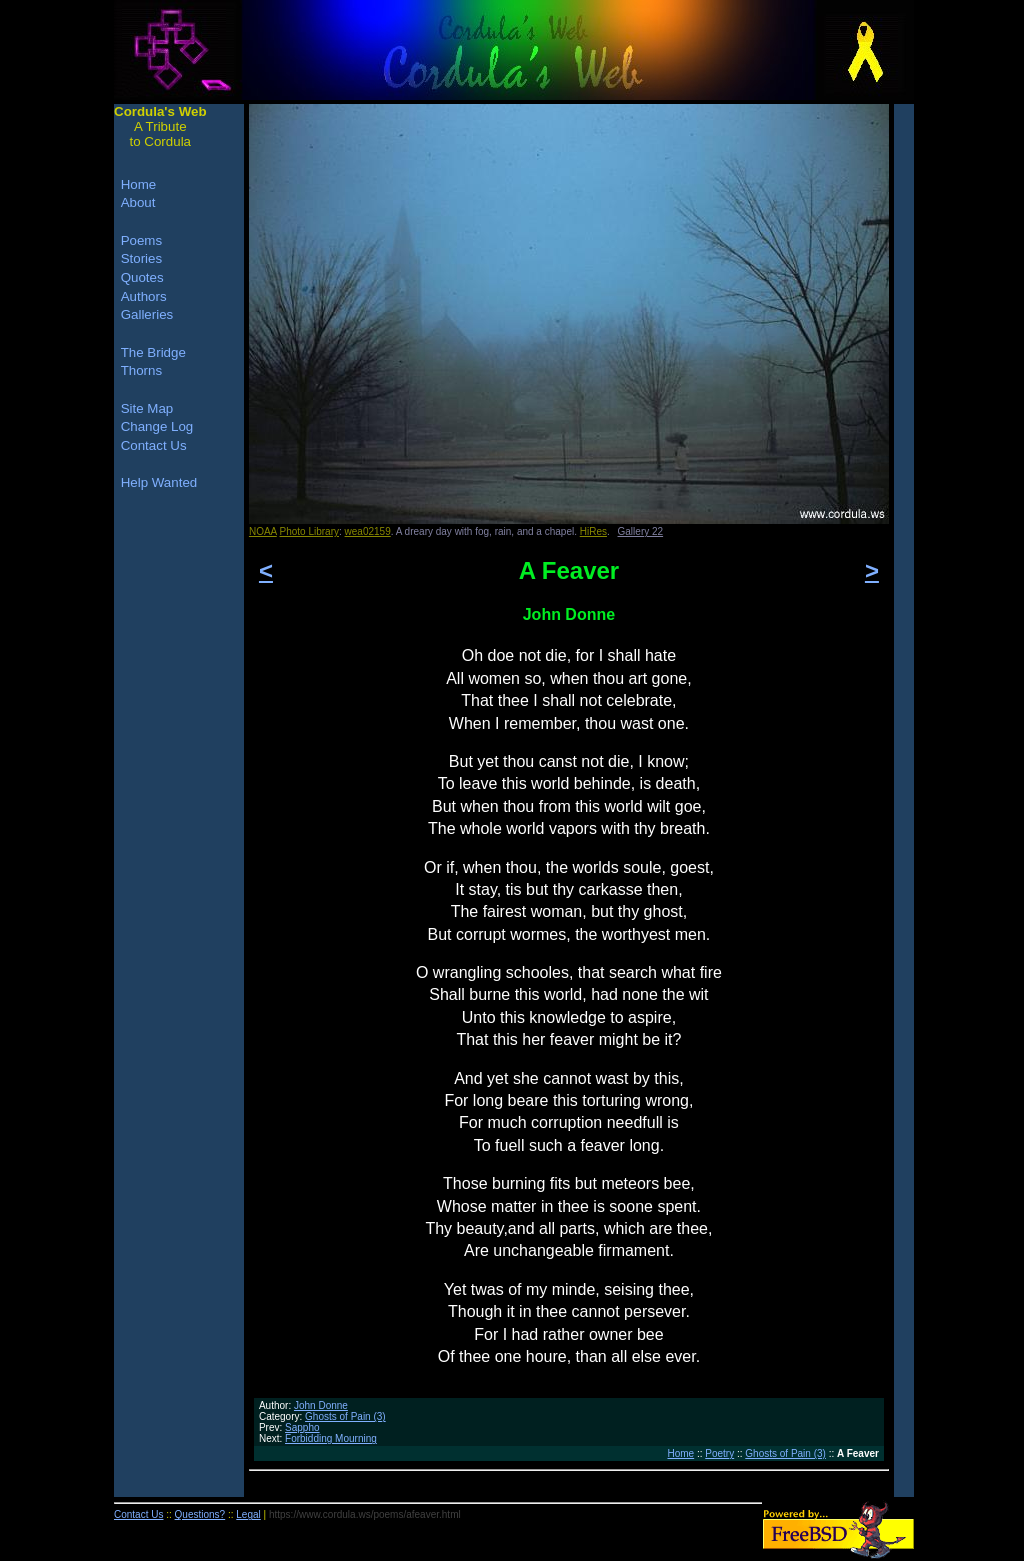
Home (680, 1453)
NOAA (263, 531)
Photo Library (309, 531)
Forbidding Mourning (331, 1438)
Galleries (147, 314)
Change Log (157, 426)
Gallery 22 (641, 531)
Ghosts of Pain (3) (345, 1416)
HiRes (593, 531)
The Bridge (153, 352)
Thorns (141, 370)
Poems (141, 240)
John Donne (321, 1405)
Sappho (302, 1427)
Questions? (200, 1514)
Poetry (719, 1453)
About (138, 202)
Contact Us (154, 445)
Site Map (147, 408)
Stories (141, 258)
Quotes (142, 277)
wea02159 (368, 531)
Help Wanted (159, 482)
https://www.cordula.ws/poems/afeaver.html (365, 1514)
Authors (144, 296)
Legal (248, 1514)
